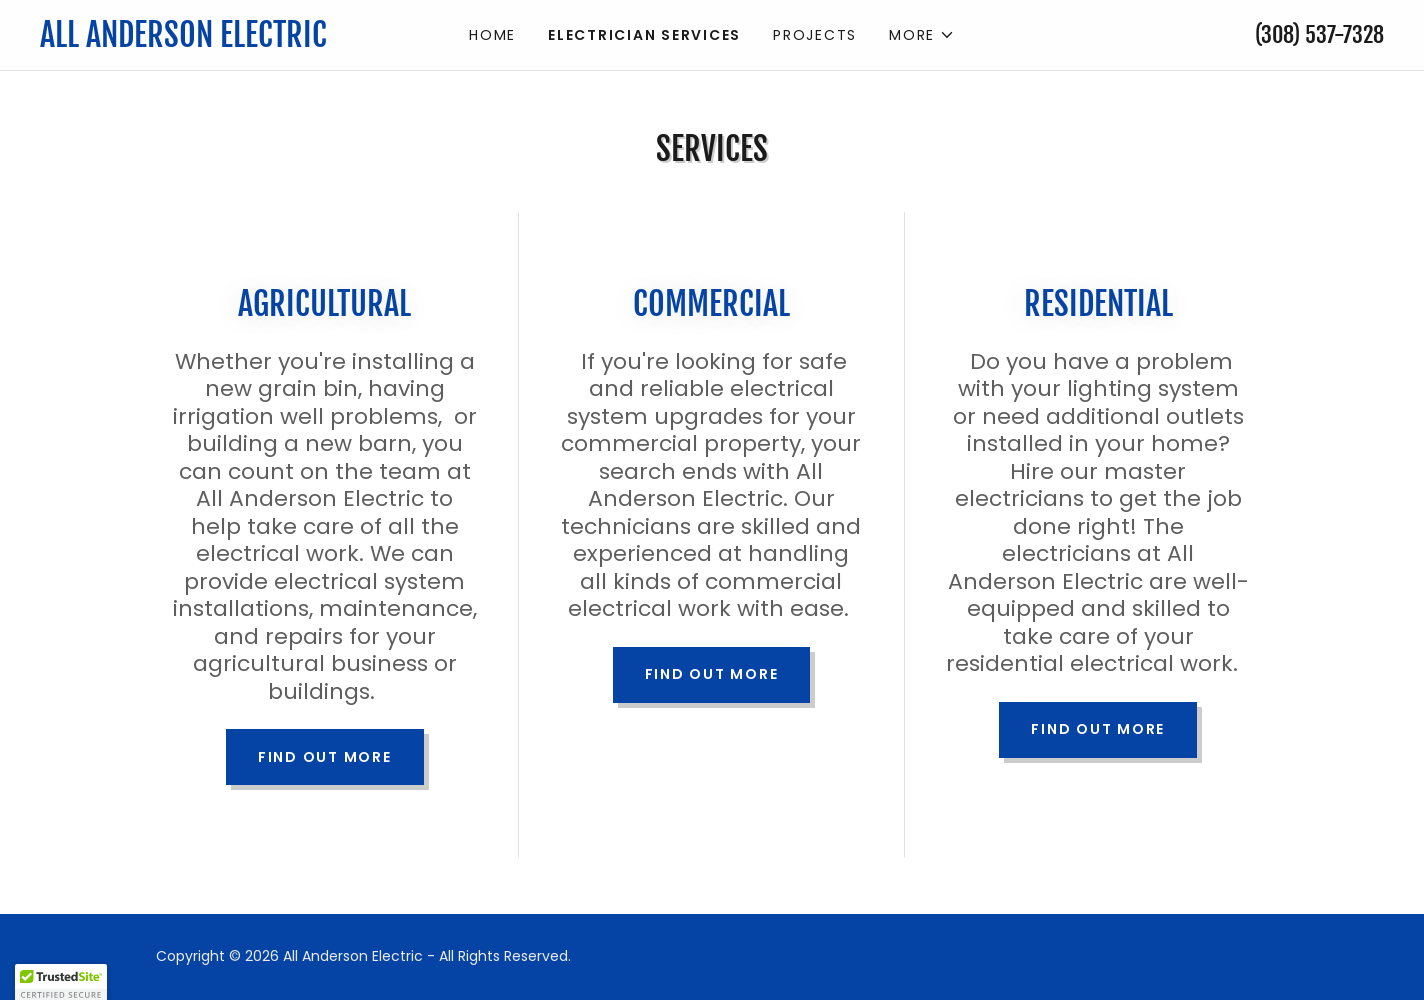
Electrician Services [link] (644, 35)
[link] (208, 41)
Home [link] (492, 35)
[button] (922, 35)
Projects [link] (815, 35)
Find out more (325, 757)
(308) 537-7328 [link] (1319, 34)
